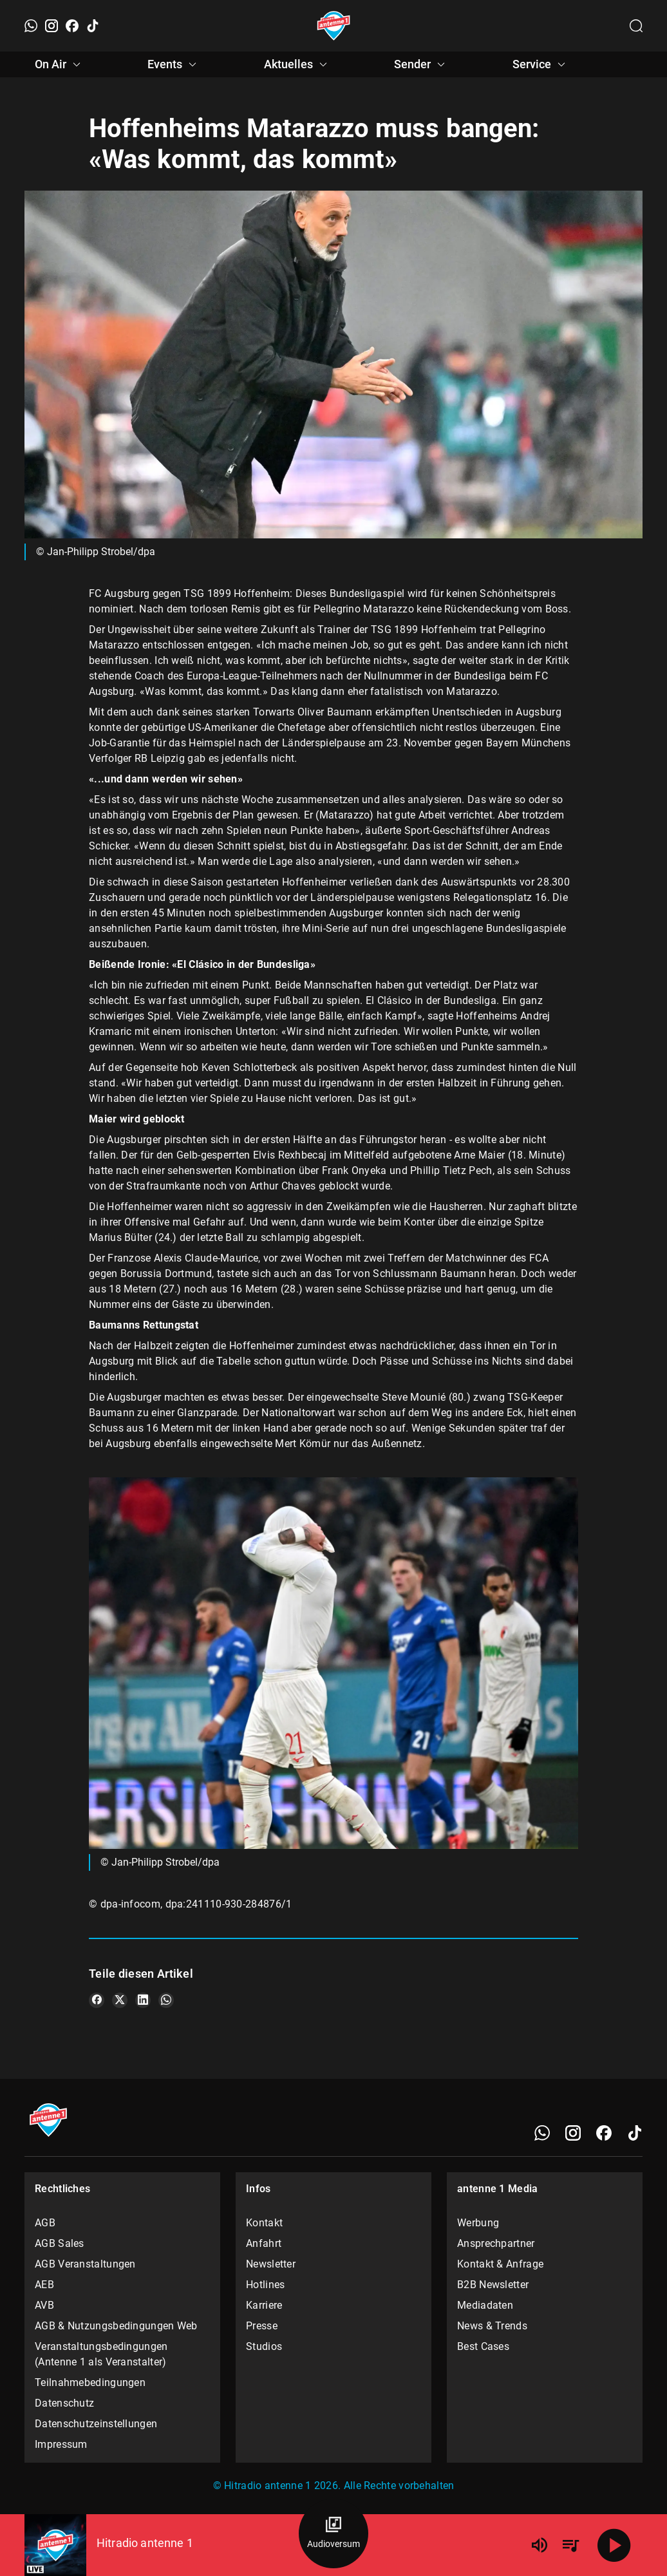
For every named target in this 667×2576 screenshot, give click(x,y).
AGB (45, 2223)
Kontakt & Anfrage (500, 2264)
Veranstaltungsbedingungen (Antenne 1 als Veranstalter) (101, 2354)
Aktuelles (297, 64)
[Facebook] (72, 25)
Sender (421, 64)
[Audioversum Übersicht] (333, 2533)
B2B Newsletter (493, 2284)
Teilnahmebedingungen (90, 2382)
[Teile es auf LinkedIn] (143, 2000)
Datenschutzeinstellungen (96, 2424)
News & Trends (492, 2326)
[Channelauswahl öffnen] (636, 25)
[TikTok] (92, 25)
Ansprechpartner (496, 2243)
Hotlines (265, 2284)
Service (540, 64)
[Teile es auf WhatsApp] (166, 2000)
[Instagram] (51, 25)
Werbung (478, 2223)
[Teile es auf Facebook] (96, 2000)
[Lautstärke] (539, 2545)
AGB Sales (59, 2243)
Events (173, 64)
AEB (44, 2284)
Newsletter (271, 2264)
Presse (261, 2326)
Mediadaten (485, 2305)
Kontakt (264, 2223)
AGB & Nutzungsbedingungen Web (116, 2326)
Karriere (264, 2305)
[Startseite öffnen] (334, 26)
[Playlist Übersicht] (570, 2545)
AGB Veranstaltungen (85, 2264)
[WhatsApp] (30, 25)
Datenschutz (64, 2403)
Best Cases (483, 2346)
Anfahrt (263, 2243)
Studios (264, 2346)
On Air (59, 64)
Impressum (61, 2444)
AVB (44, 2305)
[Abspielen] (614, 2545)
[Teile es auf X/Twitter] (119, 2000)
